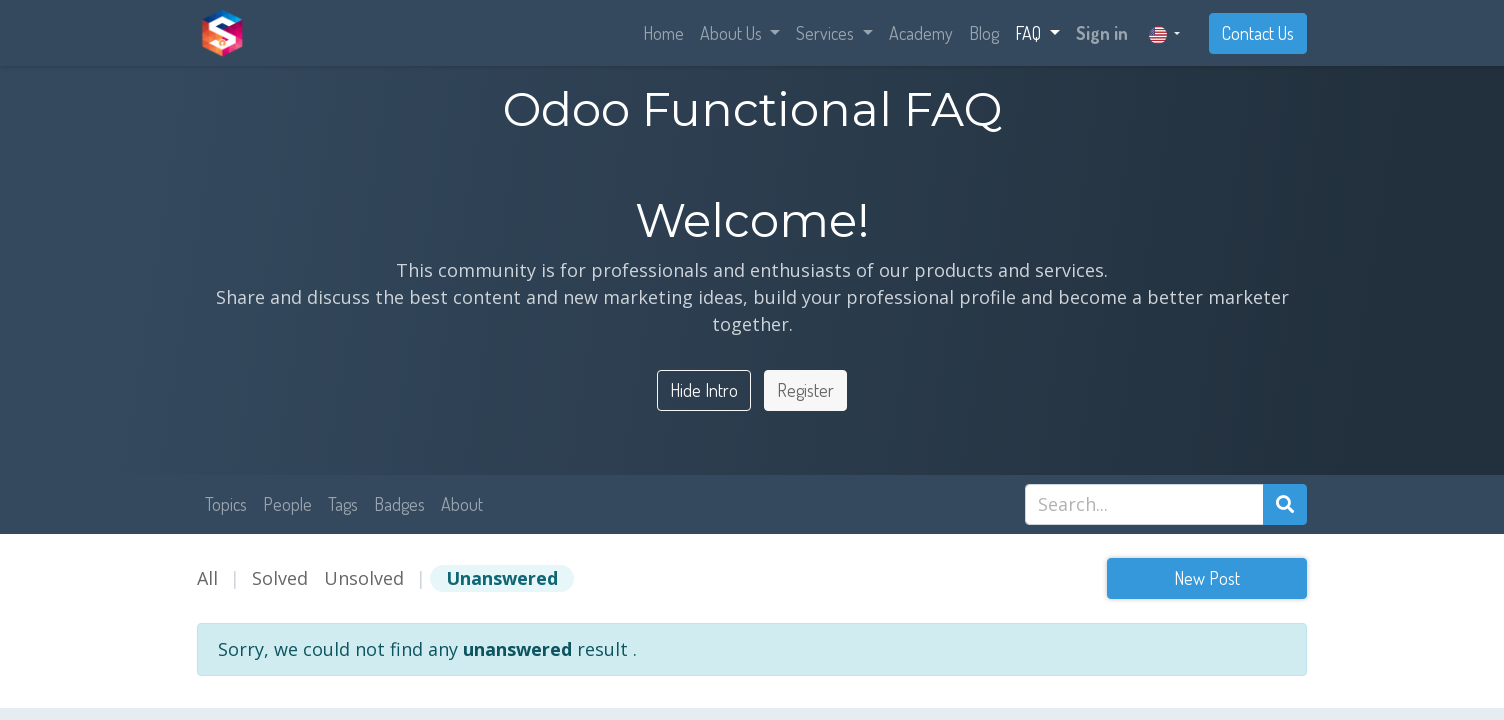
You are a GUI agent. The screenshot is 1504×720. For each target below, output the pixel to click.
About (462, 504)
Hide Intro (704, 390)
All (207, 578)
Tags (343, 504)
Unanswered (502, 578)
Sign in (1102, 33)
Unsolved (364, 578)
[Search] (1285, 504)
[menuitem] (663, 33)
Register (805, 390)
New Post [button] (1207, 578)
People (287, 504)
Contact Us (1258, 33)
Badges (399, 504)
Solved (280, 578)
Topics (226, 504)
